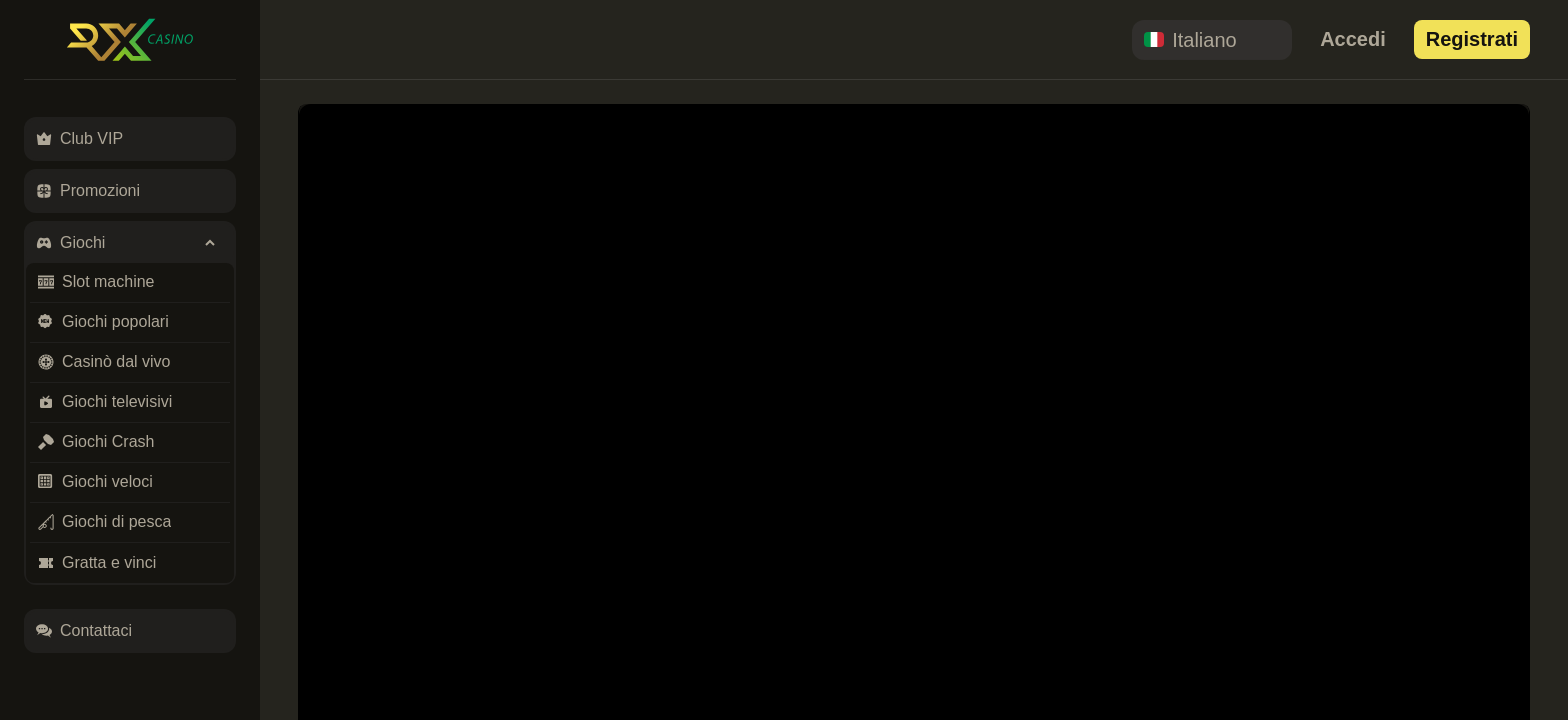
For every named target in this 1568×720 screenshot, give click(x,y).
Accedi (1353, 39)
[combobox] (1212, 40)
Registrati (1472, 39)
